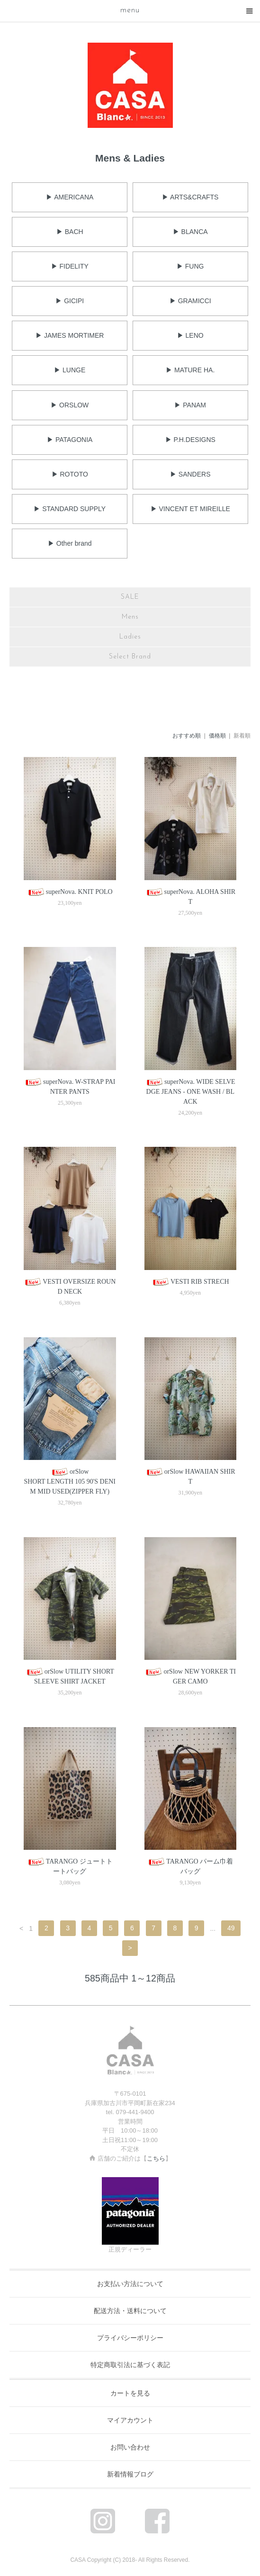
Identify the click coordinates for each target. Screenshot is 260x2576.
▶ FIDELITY (70, 266)
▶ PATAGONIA (69, 439)
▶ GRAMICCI (190, 301)
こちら (156, 2158)
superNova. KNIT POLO (70, 891)
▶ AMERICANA (69, 197)
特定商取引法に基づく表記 (130, 2365)
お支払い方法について (130, 2284)
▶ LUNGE (69, 370)
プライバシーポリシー (130, 2338)
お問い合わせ (130, 2447)
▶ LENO (190, 335)
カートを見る (130, 2393)
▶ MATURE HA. (190, 370)
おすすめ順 (186, 735)
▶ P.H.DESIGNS (190, 439)
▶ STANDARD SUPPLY (70, 509)
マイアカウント (130, 2420)
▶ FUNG (190, 266)
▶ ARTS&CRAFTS (190, 197)
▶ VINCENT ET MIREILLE (190, 509)
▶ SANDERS (190, 474)
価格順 (217, 735)
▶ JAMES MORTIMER (70, 335)
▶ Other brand (70, 543)
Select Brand (130, 656)
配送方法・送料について (130, 2311)
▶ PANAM (190, 405)
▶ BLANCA (190, 231)
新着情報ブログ (130, 2474)
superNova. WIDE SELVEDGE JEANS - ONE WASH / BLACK (190, 1091)
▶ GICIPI (69, 301)
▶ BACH (69, 231)
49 (231, 1928)
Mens (130, 617)
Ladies (130, 636)
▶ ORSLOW (70, 405)
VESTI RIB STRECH (190, 1281)
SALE (130, 597)
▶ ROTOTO (70, 474)
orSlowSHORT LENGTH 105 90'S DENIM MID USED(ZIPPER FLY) (70, 1481)
